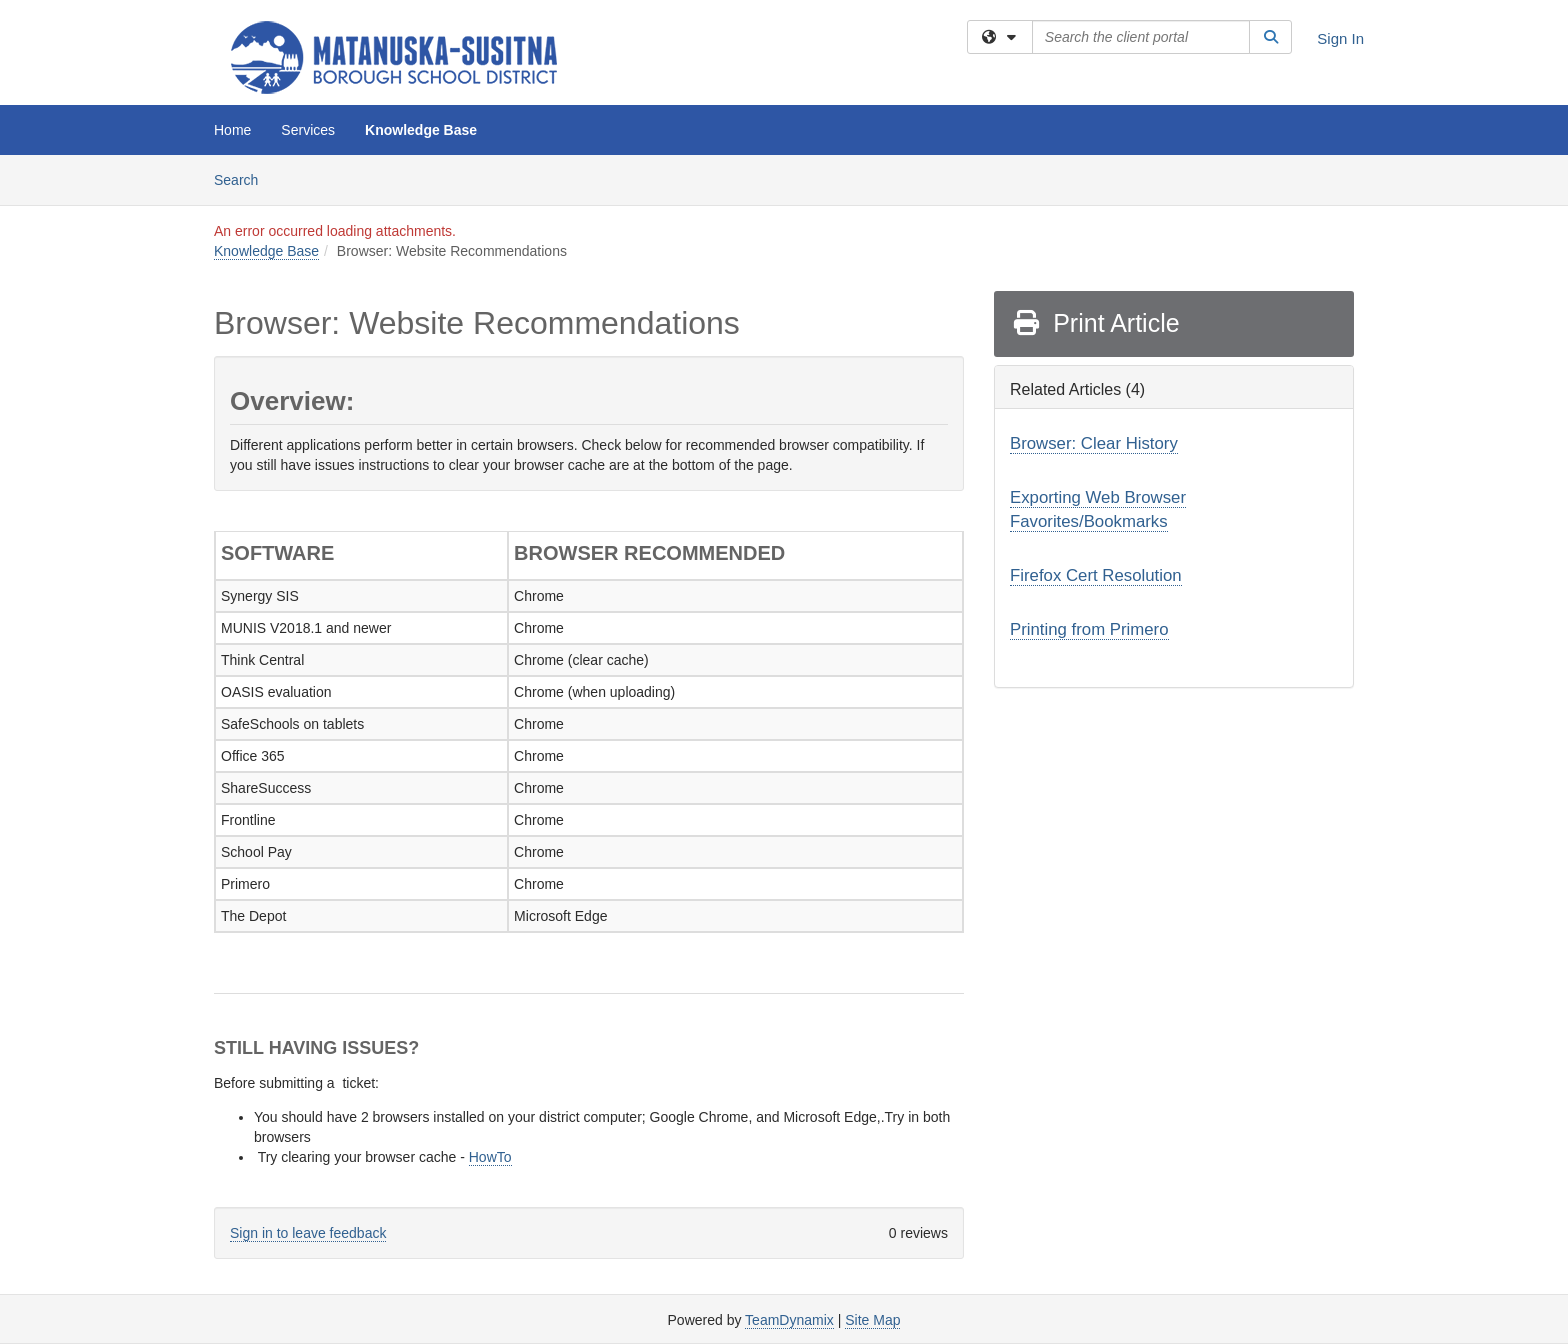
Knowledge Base (421, 130)
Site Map (872, 1320)
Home (232, 130)
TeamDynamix (789, 1320)
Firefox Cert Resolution (1096, 575)
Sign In (1340, 38)
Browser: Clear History (1094, 443)
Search (243, 178)
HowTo (490, 1157)
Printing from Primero (1089, 629)
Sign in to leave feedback (308, 1233)
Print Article (1095, 323)
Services (308, 130)
